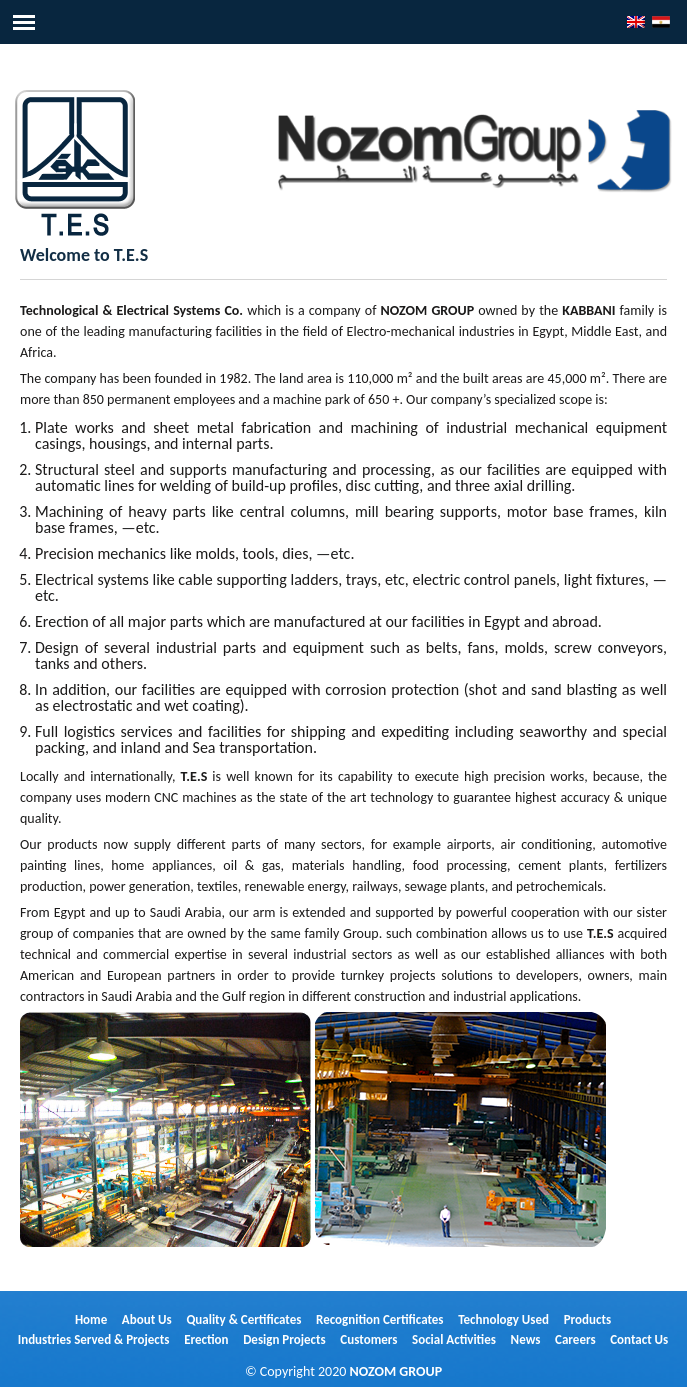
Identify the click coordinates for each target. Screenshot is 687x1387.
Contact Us (639, 1339)
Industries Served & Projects (94, 1339)
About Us (147, 1319)
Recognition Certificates (380, 1319)
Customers (368, 1339)
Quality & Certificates (243, 1319)
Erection (206, 1339)
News (526, 1339)
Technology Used (503, 1319)
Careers (575, 1339)
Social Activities (454, 1339)
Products (587, 1319)
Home (91, 1319)
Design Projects (284, 1339)
